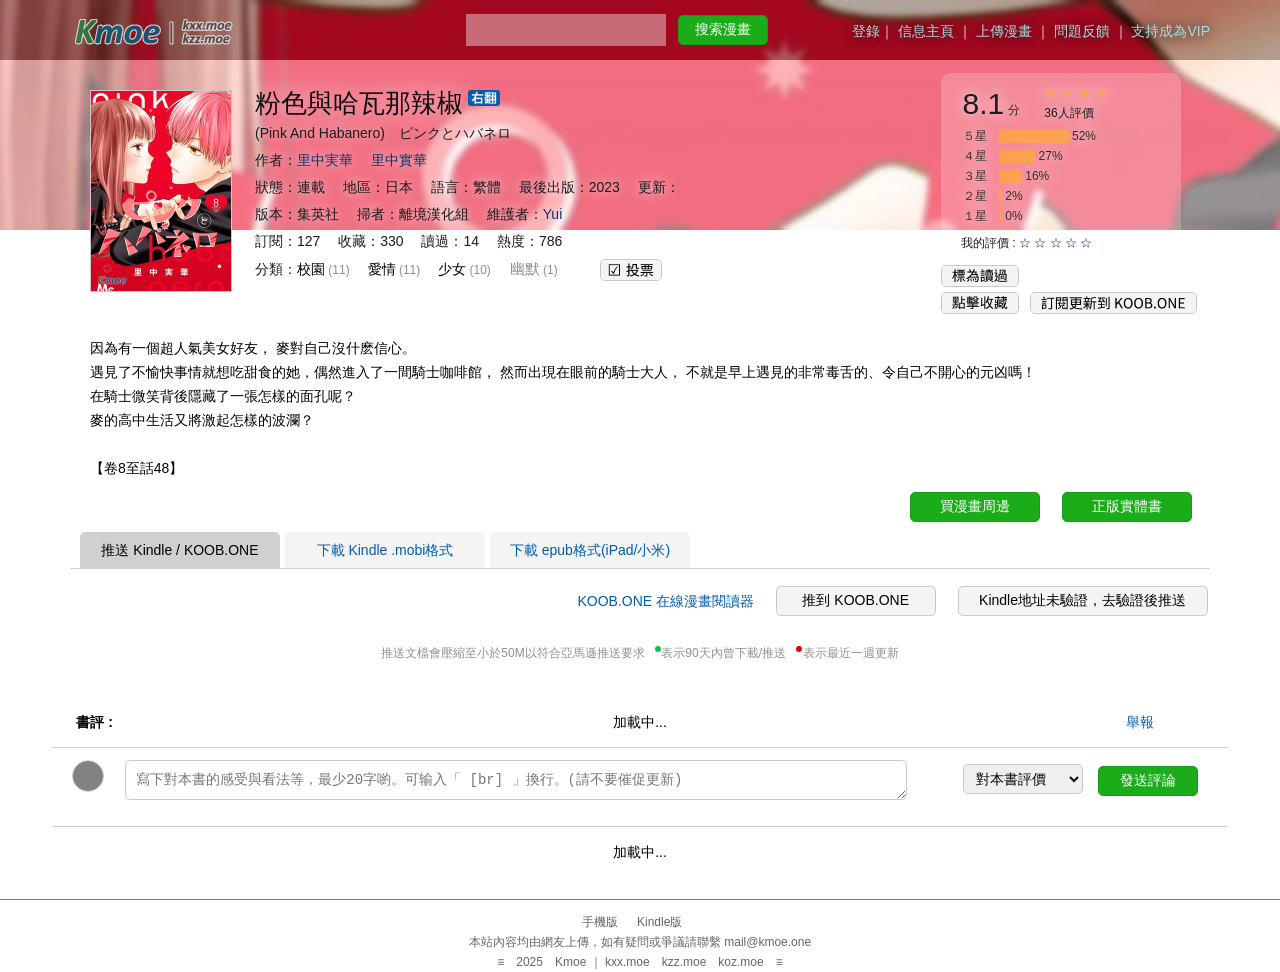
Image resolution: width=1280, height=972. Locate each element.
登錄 (866, 31)
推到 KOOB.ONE (855, 600)
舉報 (1140, 722)
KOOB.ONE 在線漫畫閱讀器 (665, 601)
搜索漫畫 (723, 29)
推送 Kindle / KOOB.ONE (179, 550)
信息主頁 (926, 31)
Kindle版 (659, 922)
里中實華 (399, 160)
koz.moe (740, 962)
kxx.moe (627, 962)
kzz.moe (684, 962)
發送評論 (1148, 780)
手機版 (600, 922)
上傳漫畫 (1004, 31)
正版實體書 (1127, 506)
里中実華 (325, 160)
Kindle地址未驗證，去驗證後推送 (1082, 600)
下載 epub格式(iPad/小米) (590, 550)
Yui (552, 214)
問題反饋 (1082, 31)
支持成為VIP (1170, 31)
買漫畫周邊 (975, 506)
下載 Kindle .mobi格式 (385, 550)
